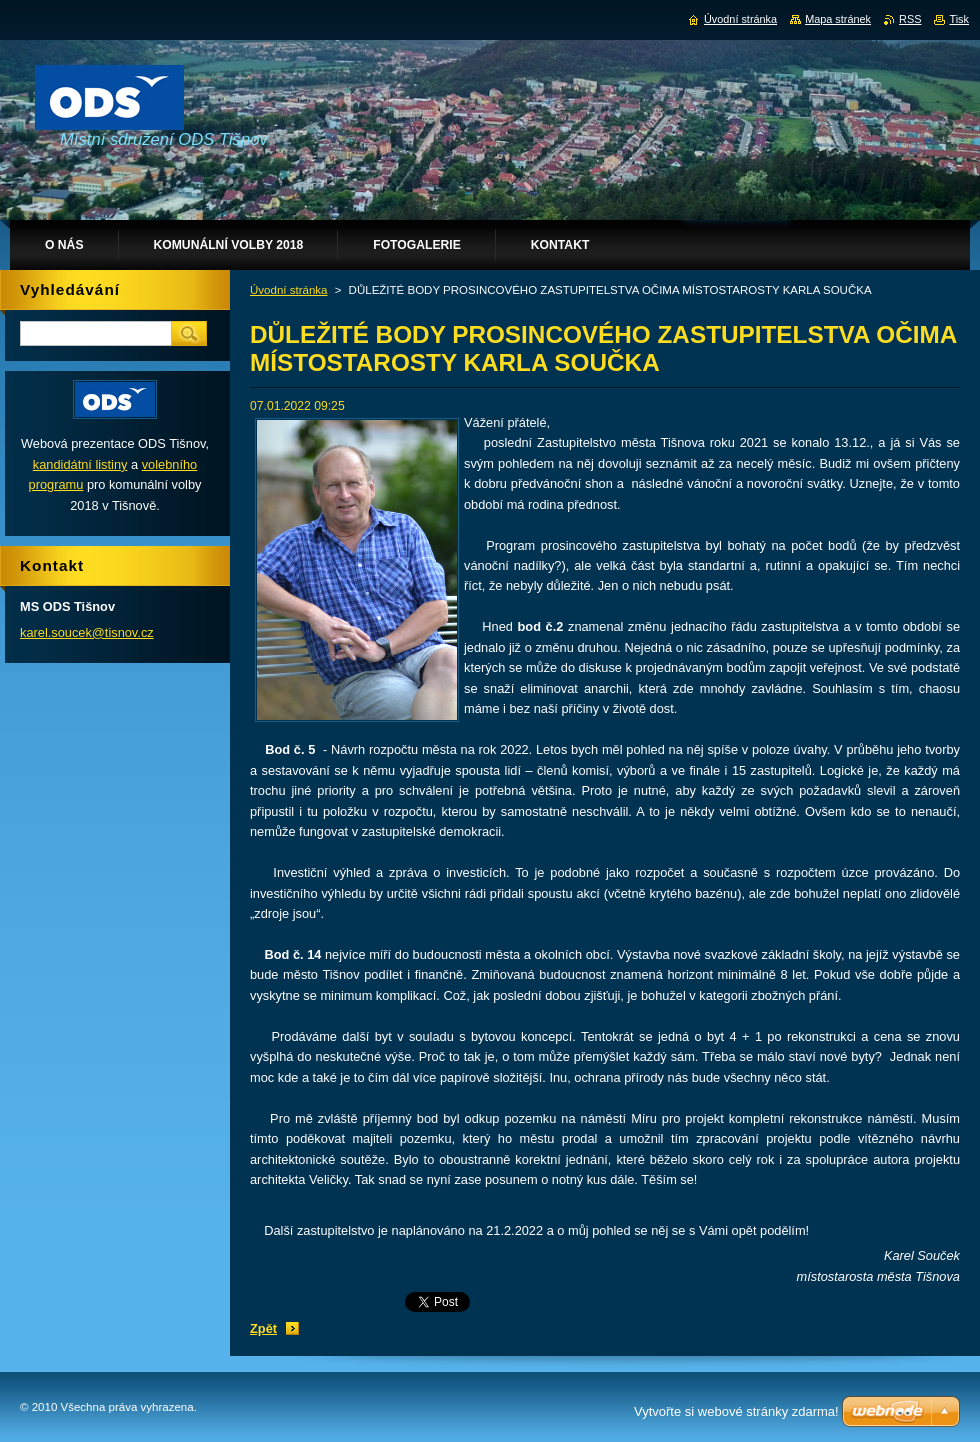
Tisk (959, 19)
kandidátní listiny (80, 464)
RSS (910, 19)
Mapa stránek (838, 19)
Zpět (263, 1328)
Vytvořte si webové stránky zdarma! (736, 1411)
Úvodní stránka (288, 290)
